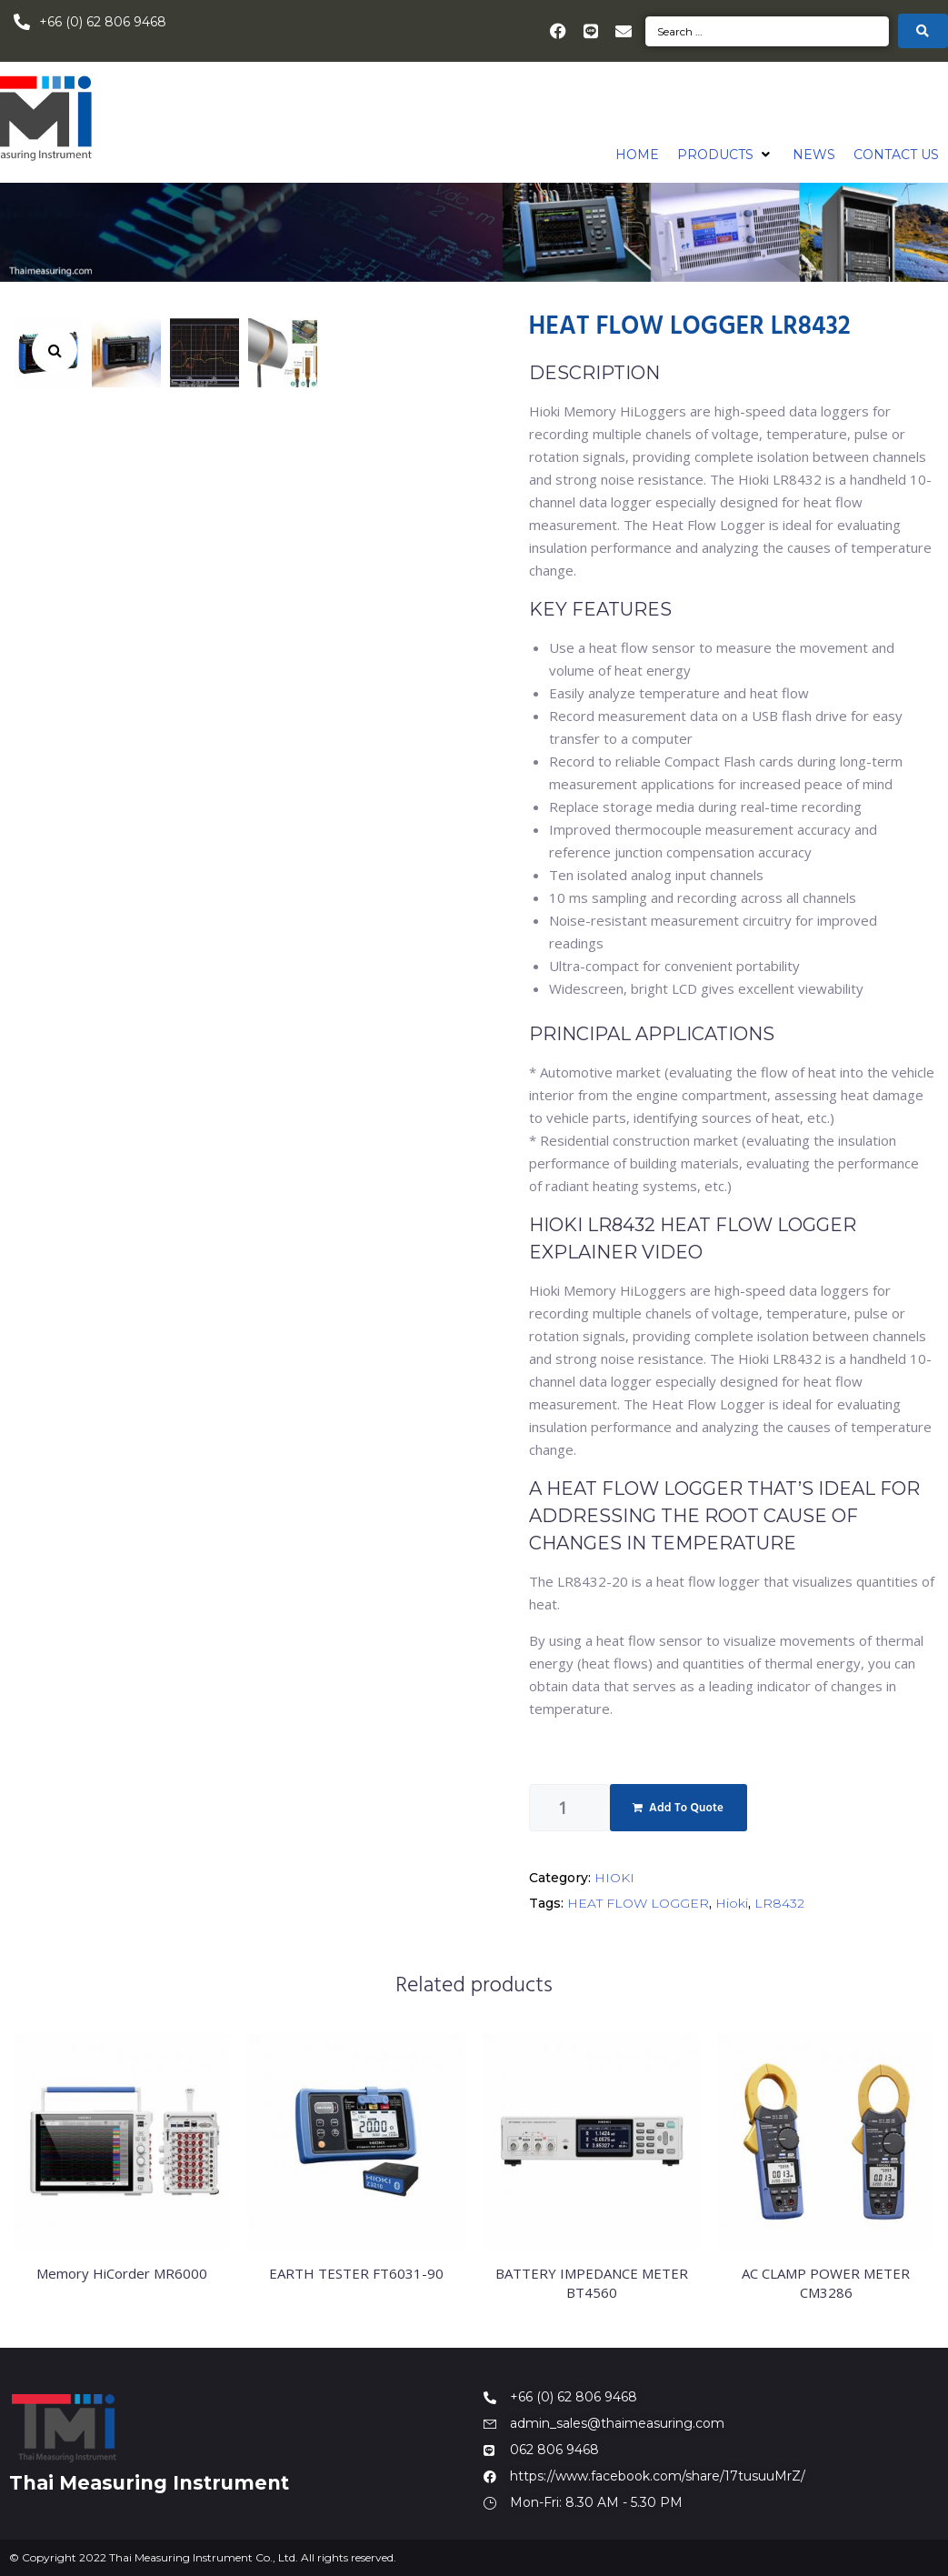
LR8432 (779, 1903)
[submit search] (923, 31)
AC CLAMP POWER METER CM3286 (826, 2282)
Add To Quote (686, 1808)
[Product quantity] (569, 1807)
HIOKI (614, 1877)
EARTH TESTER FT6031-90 (356, 2273)
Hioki (731, 1903)
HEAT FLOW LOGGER (638, 1903)
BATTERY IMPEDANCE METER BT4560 (591, 2282)
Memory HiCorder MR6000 (121, 2273)
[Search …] (767, 31)
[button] (725, 154)
